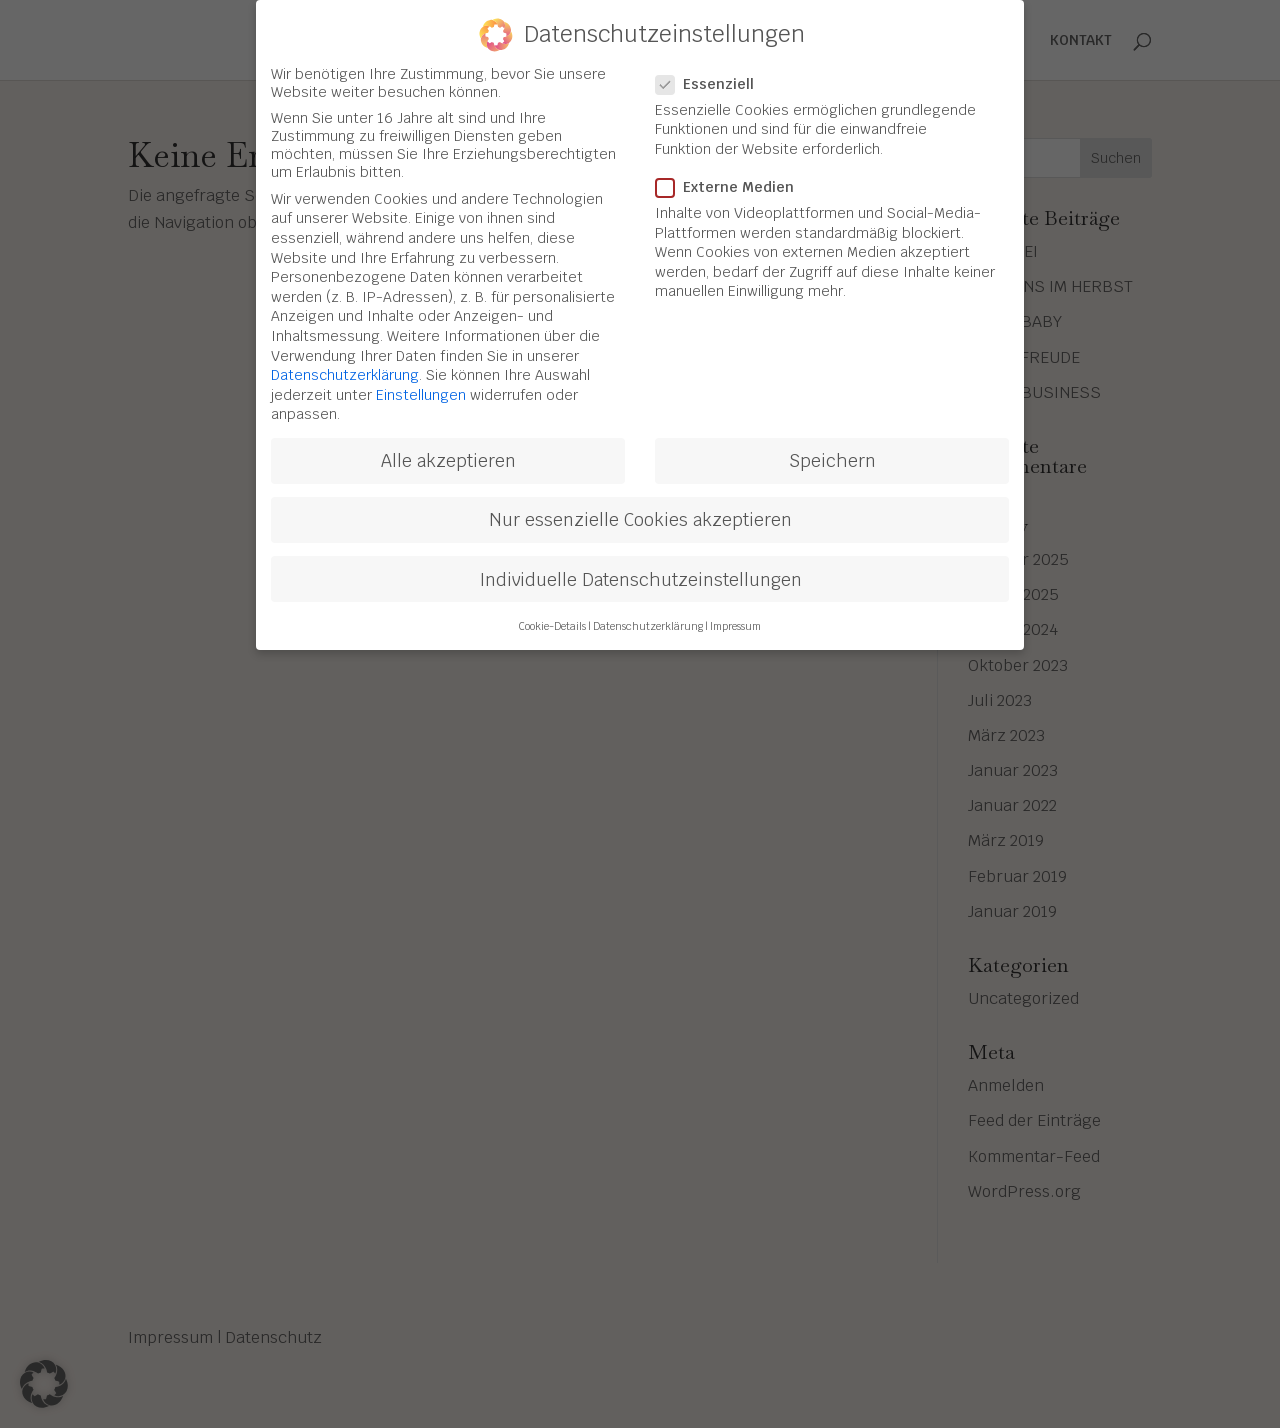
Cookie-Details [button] (552, 617)
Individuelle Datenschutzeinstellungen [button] (640, 570)
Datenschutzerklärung (345, 367)
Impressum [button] (735, 617)
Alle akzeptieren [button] (448, 452)
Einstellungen (421, 386)
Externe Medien (733, 178)
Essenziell (713, 75)
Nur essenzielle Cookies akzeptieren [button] (640, 511)
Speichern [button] (832, 452)
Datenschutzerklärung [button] (648, 617)
